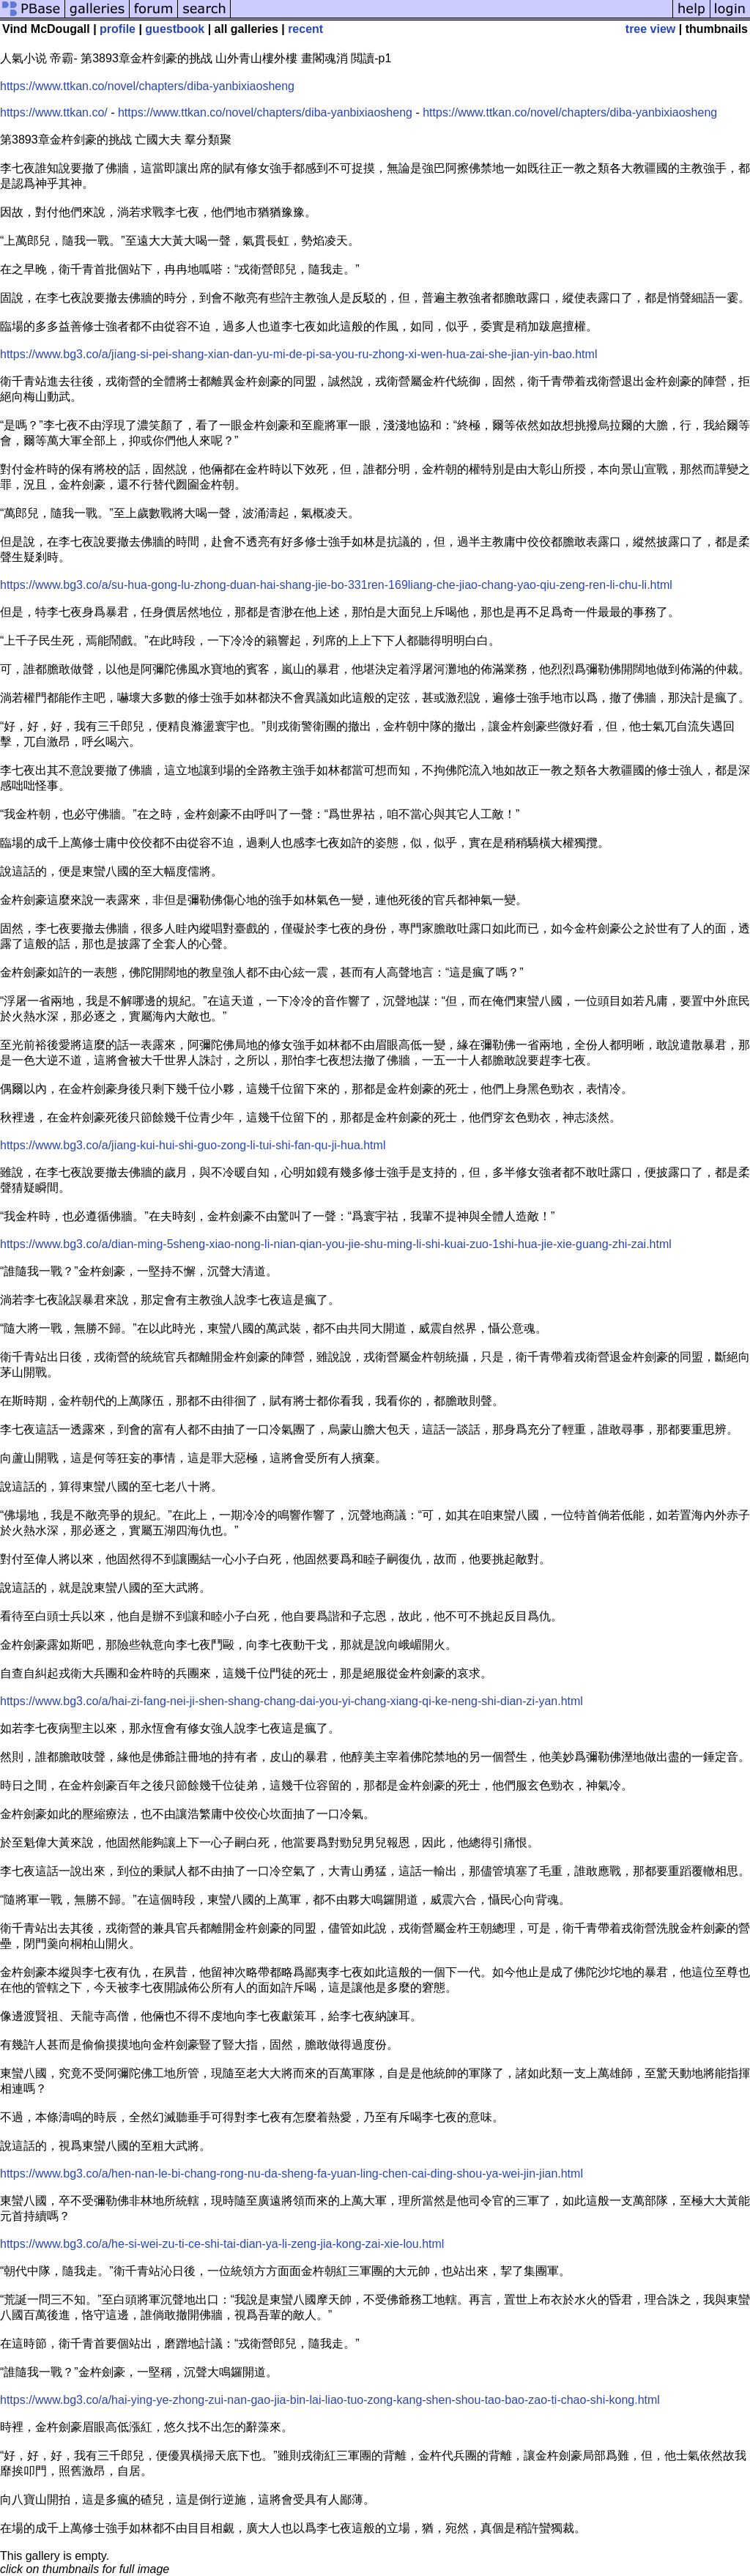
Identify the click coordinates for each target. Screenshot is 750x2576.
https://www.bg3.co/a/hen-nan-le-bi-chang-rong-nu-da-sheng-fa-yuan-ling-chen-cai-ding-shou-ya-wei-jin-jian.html (291, 2173)
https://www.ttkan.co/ (54, 112)
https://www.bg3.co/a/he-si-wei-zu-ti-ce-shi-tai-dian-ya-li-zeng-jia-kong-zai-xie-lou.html (222, 2244)
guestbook (174, 29)
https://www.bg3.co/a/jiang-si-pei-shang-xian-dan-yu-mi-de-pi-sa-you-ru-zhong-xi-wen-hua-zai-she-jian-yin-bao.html (298, 354)
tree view (650, 29)
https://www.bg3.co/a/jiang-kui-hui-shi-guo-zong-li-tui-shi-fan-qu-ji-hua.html (192, 1145)
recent (305, 29)
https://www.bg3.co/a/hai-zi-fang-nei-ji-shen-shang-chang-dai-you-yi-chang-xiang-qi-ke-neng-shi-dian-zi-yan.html (291, 1701)
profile (117, 29)
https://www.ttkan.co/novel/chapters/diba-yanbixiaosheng (147, 86)
